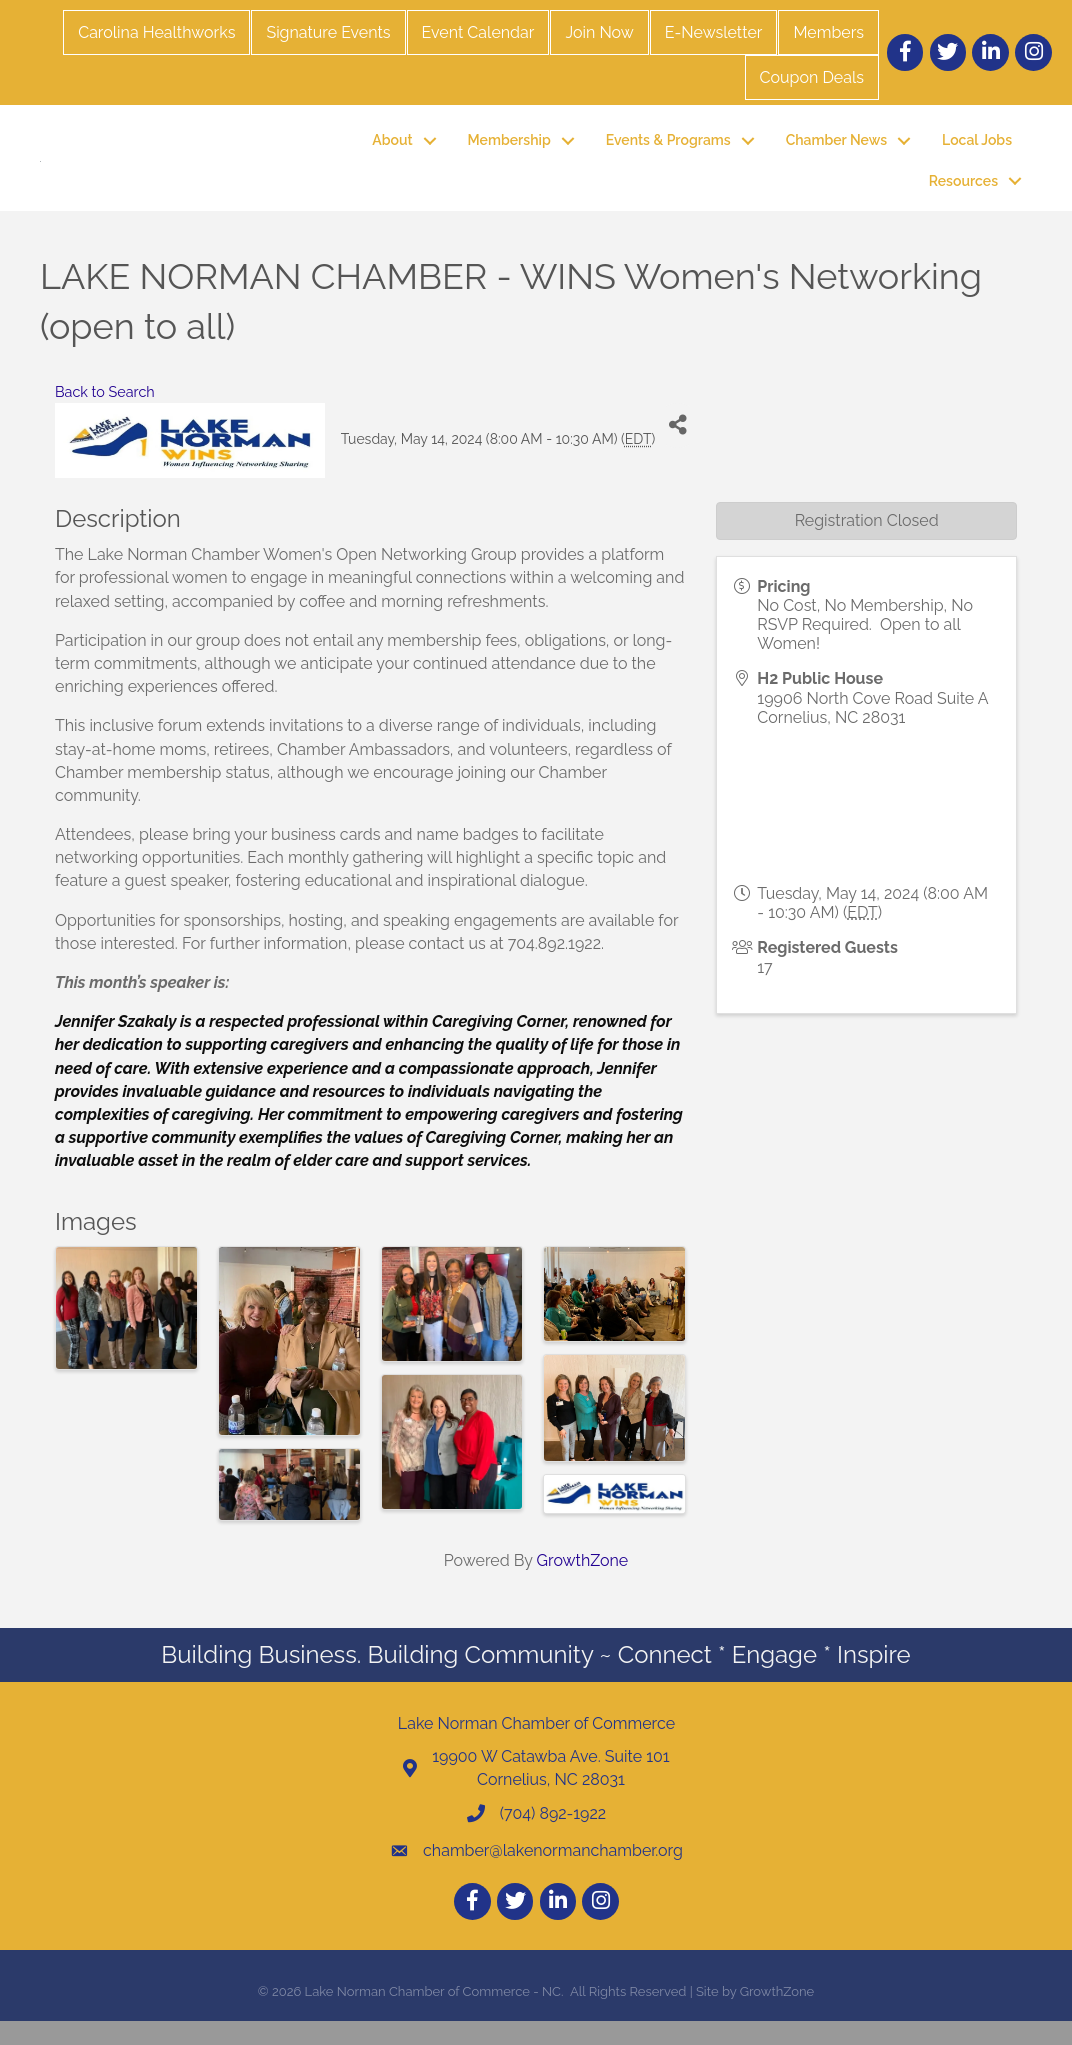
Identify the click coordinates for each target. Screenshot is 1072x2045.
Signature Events (328, 32)
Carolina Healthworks (156, 32)
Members (828, 32)
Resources (963, 192)
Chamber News (836, 152)
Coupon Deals (812, 77)
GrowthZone (583, 1583)
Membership (509, 152)
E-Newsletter (714, 32)
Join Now (599, 32)
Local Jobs (977, 152)
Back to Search (105, 414)
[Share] (677, 448)
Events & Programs (668, 152)
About (392, 152)
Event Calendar (478, 32)
